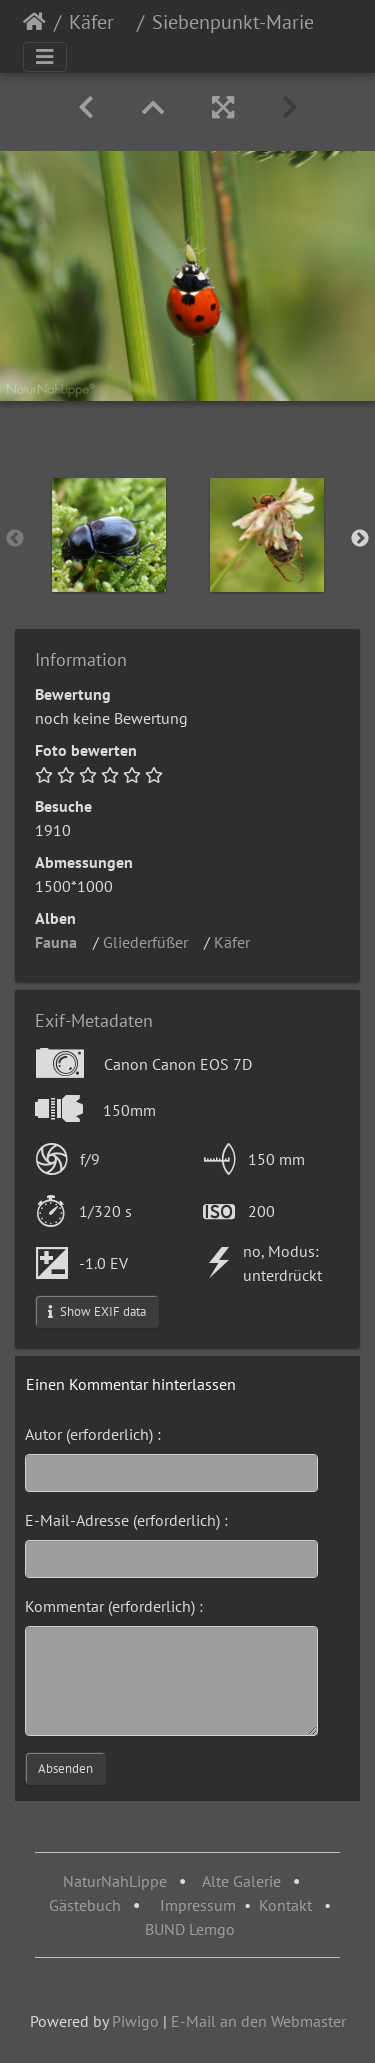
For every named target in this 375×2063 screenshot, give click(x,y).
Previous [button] (15, 539)
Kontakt (285, 1905)
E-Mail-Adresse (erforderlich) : (126, 1520)
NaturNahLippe (115, 1881)
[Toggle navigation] (45, 57)
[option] (109, 535)
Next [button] (360, 539)
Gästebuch (87, 1905)
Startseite (34, 22)
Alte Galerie (241, 1881)
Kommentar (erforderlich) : (114, 1606)
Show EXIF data (97, 1311)
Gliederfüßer (151, 942)
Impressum (198, 1905)
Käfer (99, 22)
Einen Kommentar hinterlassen (131, 1384)
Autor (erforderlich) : (93, 1434)
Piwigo (135, 2021)
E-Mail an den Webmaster (258, 2021)
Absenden (65, 1768)
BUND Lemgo (190, 1929)
